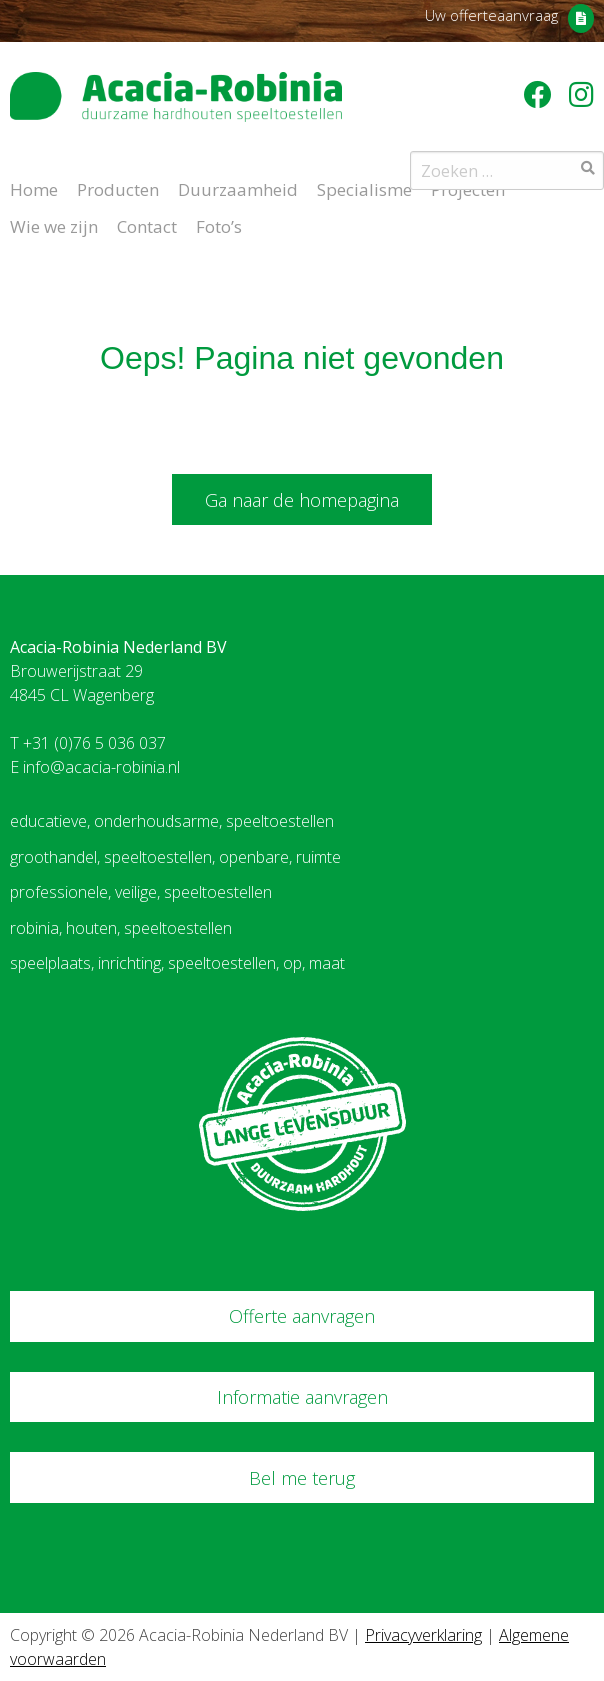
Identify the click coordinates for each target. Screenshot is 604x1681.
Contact (147, 225)
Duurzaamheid (238, 188)
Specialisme (364, 188)
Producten (118, 188)
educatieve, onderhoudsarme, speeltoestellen (172, 821)
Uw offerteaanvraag (491, 15)
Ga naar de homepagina (302, 500)
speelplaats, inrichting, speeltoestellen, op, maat (177, 963)
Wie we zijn (54, 225)
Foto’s (219, 225)
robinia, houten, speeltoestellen (121, 928)
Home (34, 188)
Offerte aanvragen (302, 1316)
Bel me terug (302, 1478)
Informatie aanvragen (302, 1397)
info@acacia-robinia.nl (101, 767)
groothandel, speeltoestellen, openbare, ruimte (175, 857)
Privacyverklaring (423, 1635)
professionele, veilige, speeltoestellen (141, 892)
